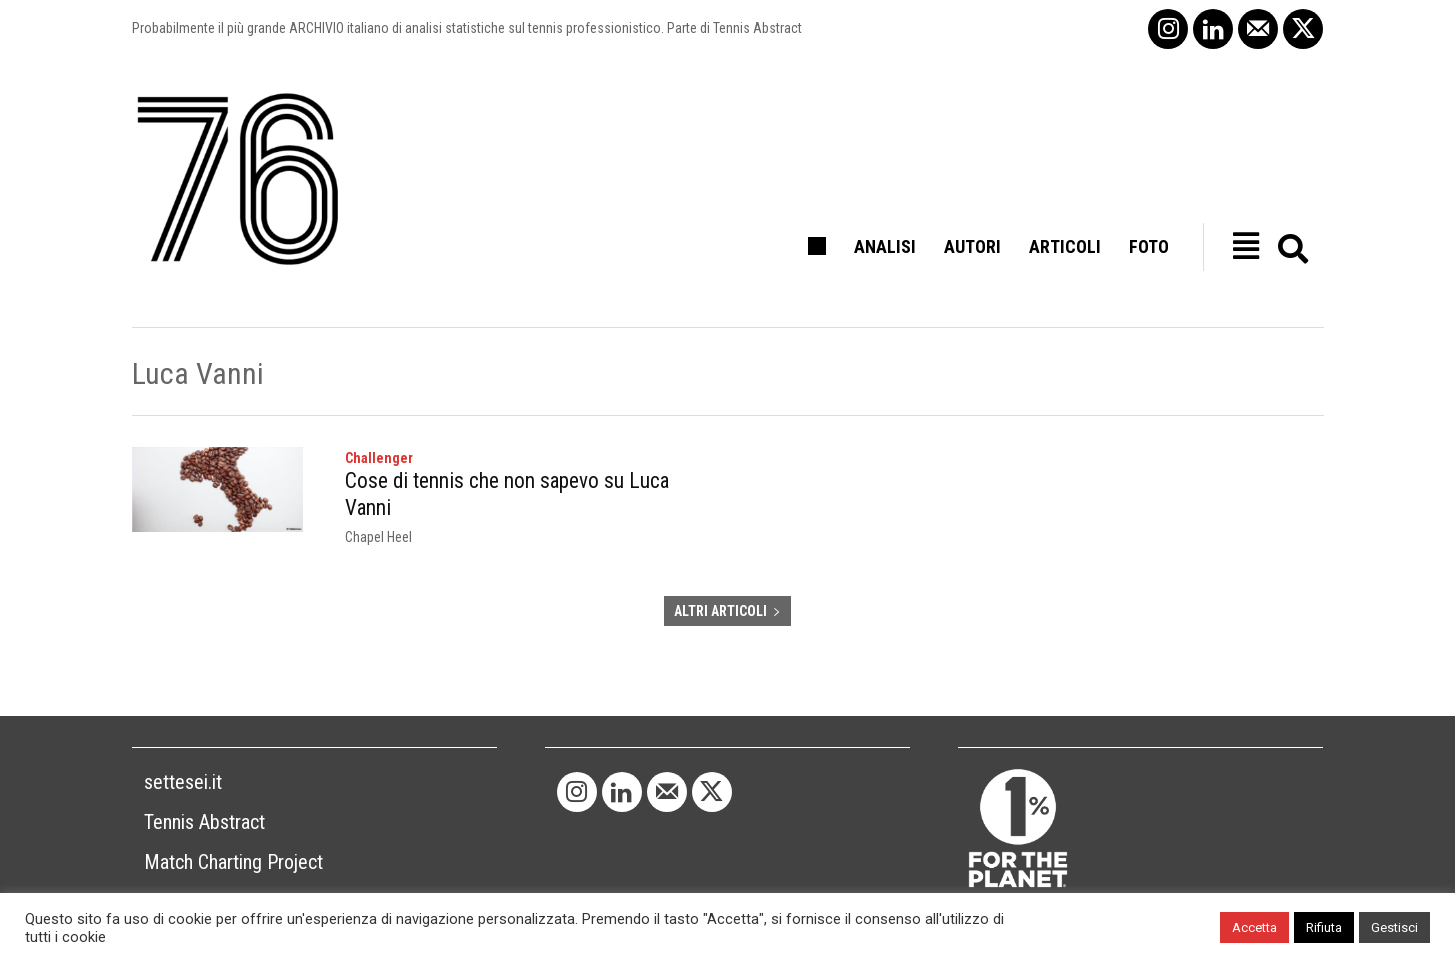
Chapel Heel (378, 508)
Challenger (379, 458)
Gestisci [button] (1394, 927)
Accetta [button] (1254, 927)
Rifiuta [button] (1324, 927)
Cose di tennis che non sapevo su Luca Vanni (520, 480)
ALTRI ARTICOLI (727, 597)
